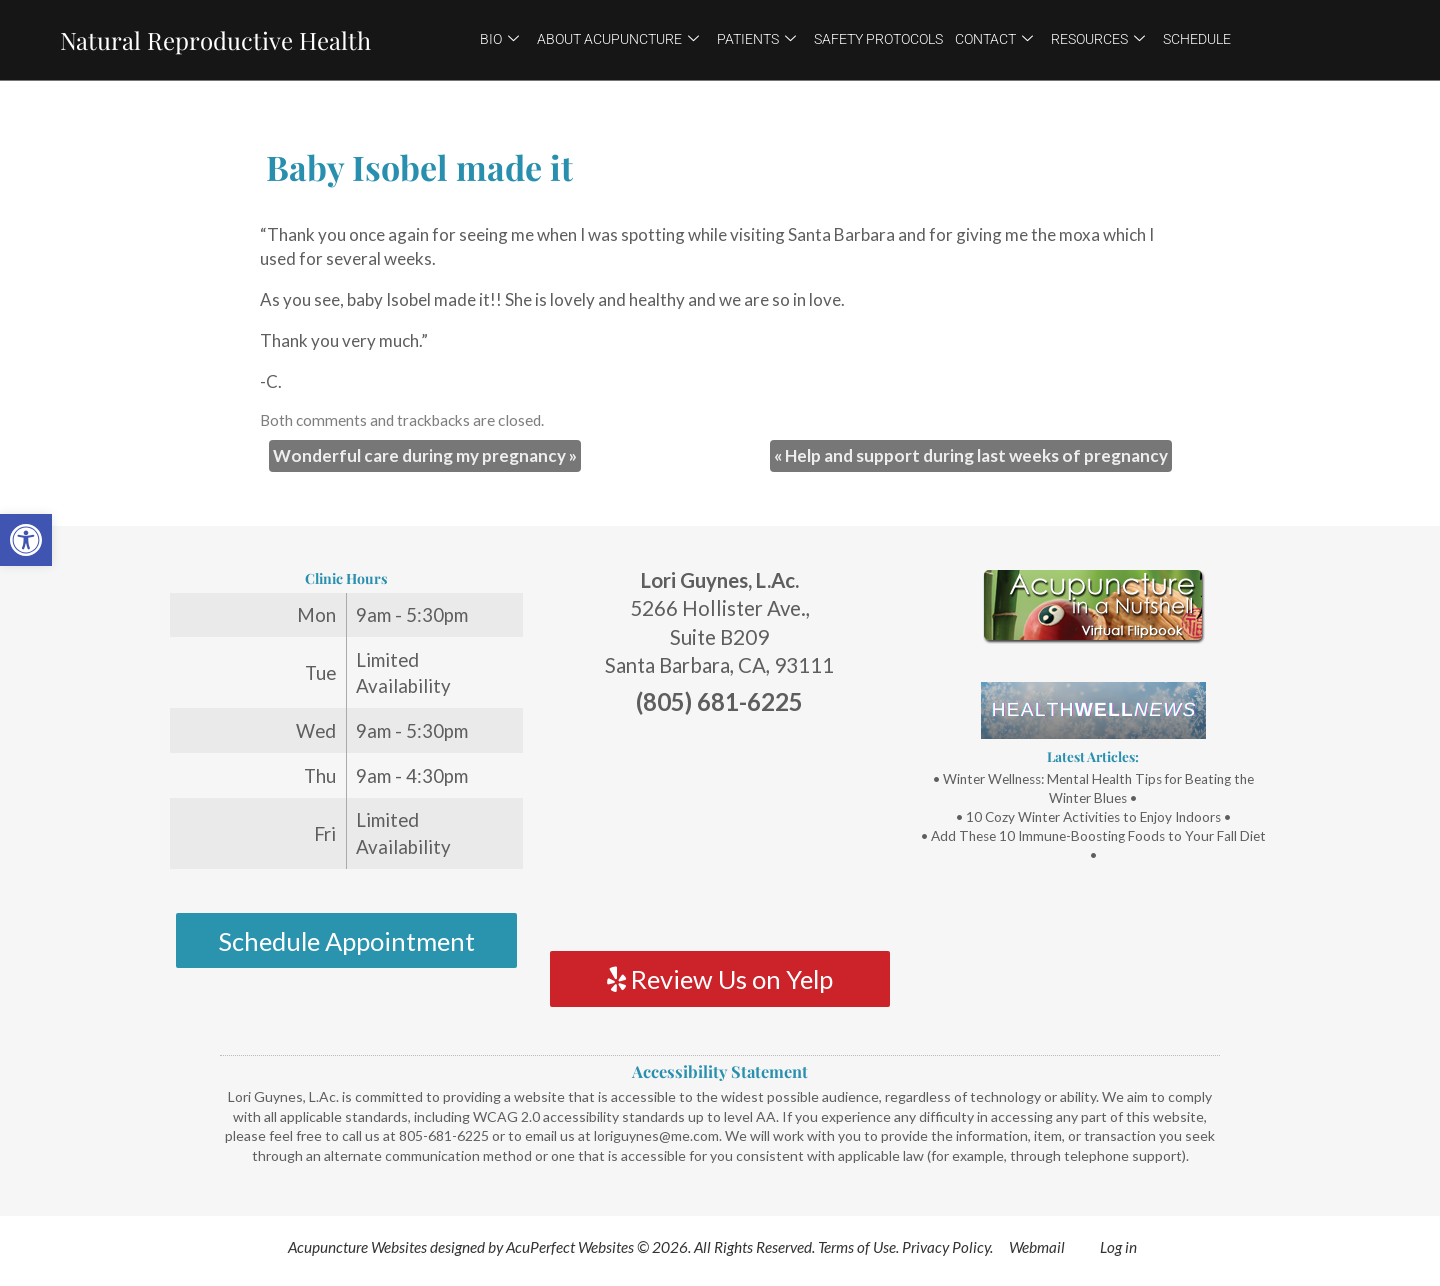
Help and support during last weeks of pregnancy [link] (971, 455)
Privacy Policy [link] (946, 1247)
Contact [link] (994, 39)
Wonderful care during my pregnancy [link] (425, 455)
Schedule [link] (1197, 39)
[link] (26, 540)
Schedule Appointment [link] (346, 941)
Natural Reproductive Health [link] (215, 40)
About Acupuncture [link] (618, 39)
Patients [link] (756, 39)
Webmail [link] (1037, 1247)
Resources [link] (1098, 39)
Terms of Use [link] (857, 1247)
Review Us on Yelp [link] (720, 979)
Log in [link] (1118, 1247)
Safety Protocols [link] (878, 39)
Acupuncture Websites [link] (357, 1247)
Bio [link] (499, 39)
